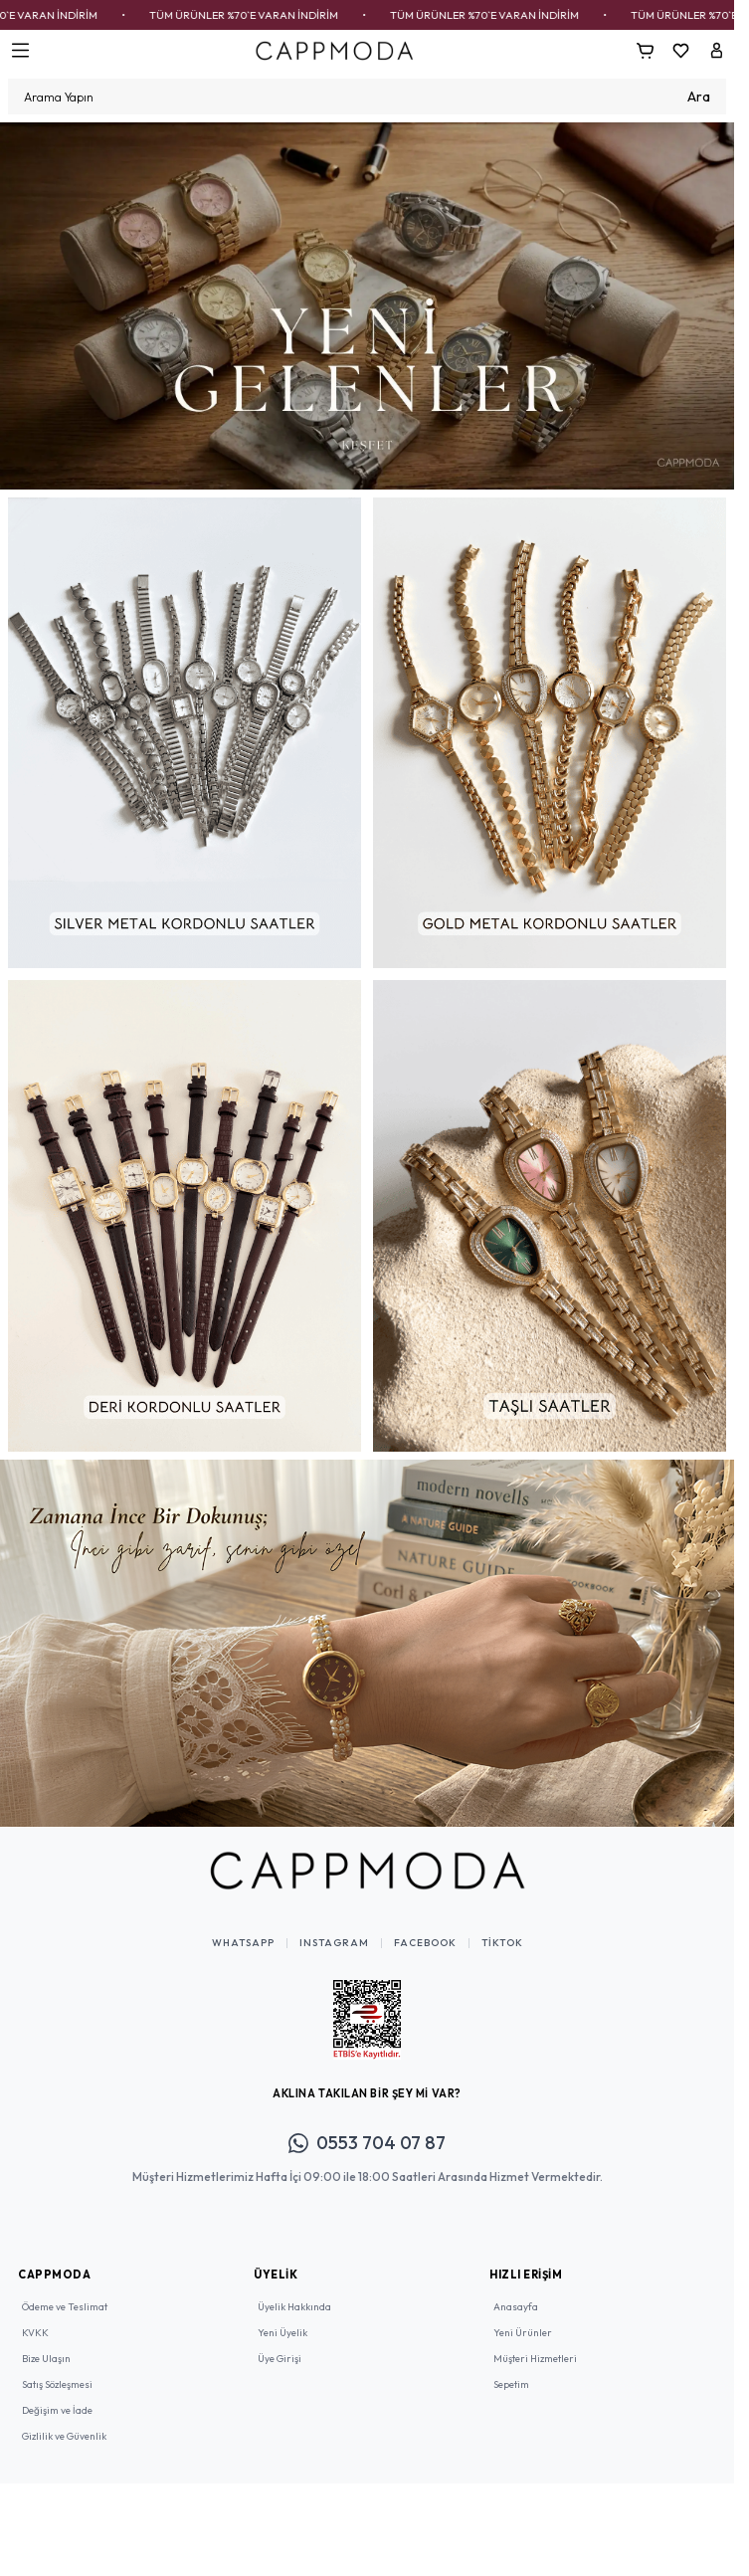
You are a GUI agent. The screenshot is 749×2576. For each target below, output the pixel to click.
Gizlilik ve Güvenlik (64, 2436)
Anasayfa (515, 2306)
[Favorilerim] (680, 51)
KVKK (35, 2332)
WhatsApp (243, 1943)
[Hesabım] (716, 51)
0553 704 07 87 (367, 2142)
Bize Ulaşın (46, 2358)
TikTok (502, 1943)
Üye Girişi (279, 2358)
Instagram (334, 1943)
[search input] (367, 96)
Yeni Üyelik (282, 2332)
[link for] (367, 306)
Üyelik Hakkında (294, 2306)
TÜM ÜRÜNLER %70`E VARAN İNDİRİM (270, 15)
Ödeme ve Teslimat (64, 2306)
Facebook (425, 1943)
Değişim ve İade (57, 2410)
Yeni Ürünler (522, 2332)
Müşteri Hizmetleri (535, 2358)
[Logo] (334, 50)
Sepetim (511, 2384)
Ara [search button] (698, 96)
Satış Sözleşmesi (57, 2384)
